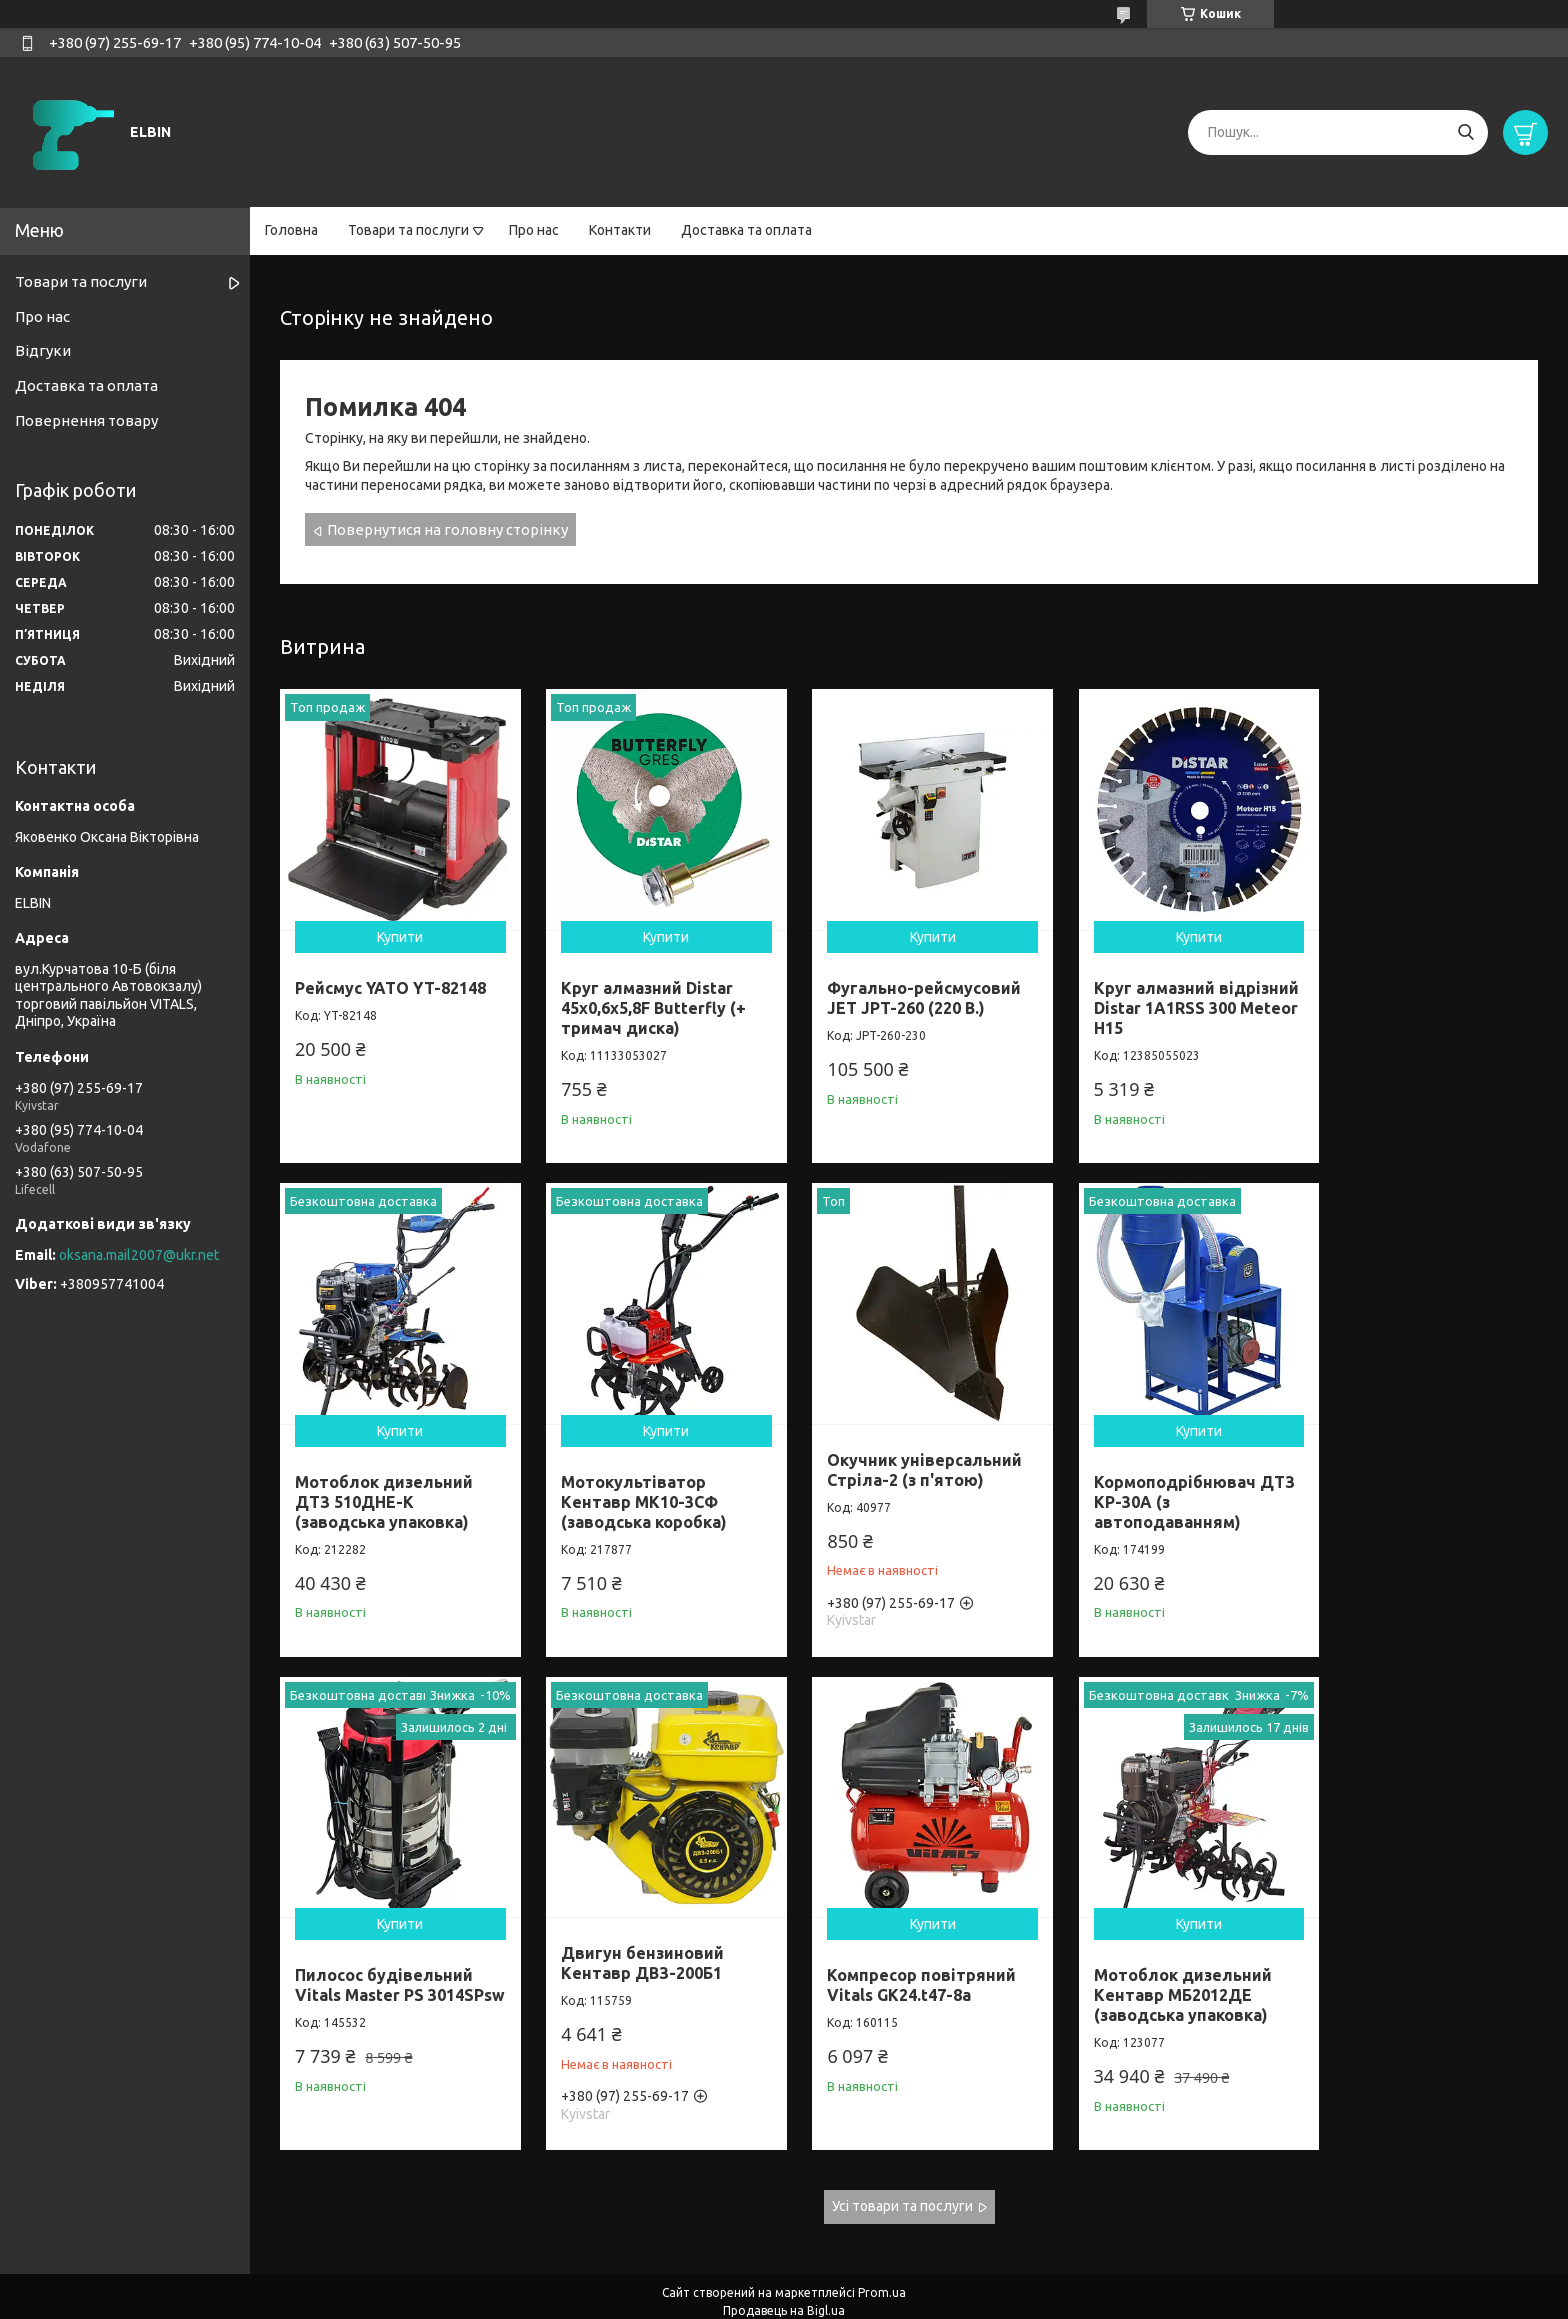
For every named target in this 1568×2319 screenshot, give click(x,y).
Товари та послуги (408, 230)
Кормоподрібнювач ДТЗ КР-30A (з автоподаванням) (889, 1482)
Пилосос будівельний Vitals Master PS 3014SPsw (1154, 1482)
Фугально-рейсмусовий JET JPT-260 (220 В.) (905, 988)
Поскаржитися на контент (721, 2299)
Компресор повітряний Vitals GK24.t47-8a (389, 1956)
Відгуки (43, 350)
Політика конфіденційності (886, 2299)
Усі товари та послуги (902, 2177)
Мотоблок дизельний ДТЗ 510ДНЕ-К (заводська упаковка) (1410, 998)
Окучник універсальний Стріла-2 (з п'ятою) (649, 1450)
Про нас (534, 230)
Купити (395, 927)
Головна (291, 230)
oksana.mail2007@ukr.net (139, 1255)
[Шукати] (1465, 132)
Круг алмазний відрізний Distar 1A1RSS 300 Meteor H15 (1162, 998)
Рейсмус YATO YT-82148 (390, 978)
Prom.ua (882, 2263)
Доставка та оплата (746, 230)
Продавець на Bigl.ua (784, 2281)
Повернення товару (86, 420)
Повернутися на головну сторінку (447, 529)
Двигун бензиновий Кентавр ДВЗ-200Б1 (1402, 1450)
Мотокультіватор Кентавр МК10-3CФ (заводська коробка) (378, 1482)
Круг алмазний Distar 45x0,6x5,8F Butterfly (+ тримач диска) (644, 998)
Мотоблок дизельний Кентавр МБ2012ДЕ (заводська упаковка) (641, 1966)
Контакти (620, 230)
